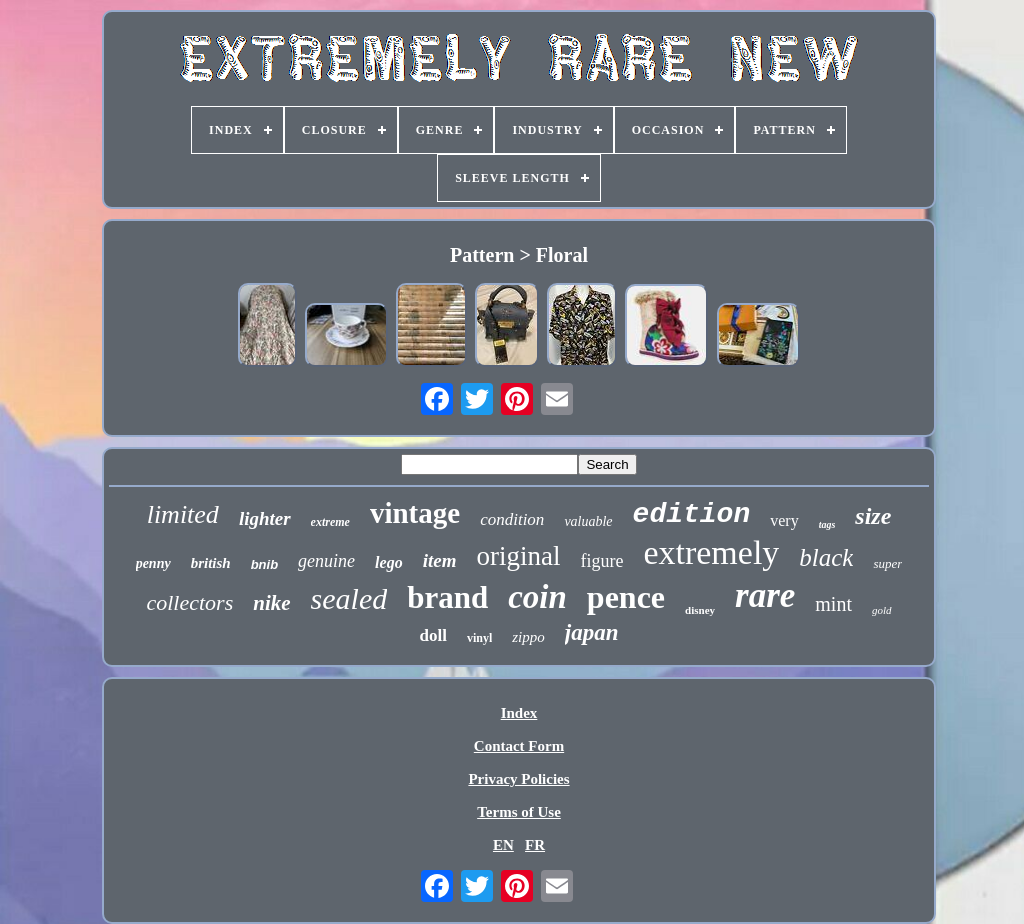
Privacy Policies (518, 779)
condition (512, 519)
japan (592, 632)
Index (519, 713)
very (784, 520)
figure (601, 561)
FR (535, 845)
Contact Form (519, 746)
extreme (330, 522)
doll (433, 635)
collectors (189, 602)
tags (827, 524)
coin (537, 597)
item (440, 560)
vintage (415, 513)
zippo (528, 637)
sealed (349, 598)
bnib (264, 564)
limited (183, 514)
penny (153, 563)
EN (503, 845)
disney (700, 610)
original (518, 556)
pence (626, 597)
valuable (588, 521)
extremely (711, 552)
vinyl (479, 638)
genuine (326, 561)
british (211, 563)
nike (271, 603)
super (887, 563)
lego (389, 562)
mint (833, 604)
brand (447, 597)
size (873, 516)
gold (882, 610)
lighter (265, 518)
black (826, 557)
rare (765, 595)
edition (692, 514)
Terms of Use (519, 812)
